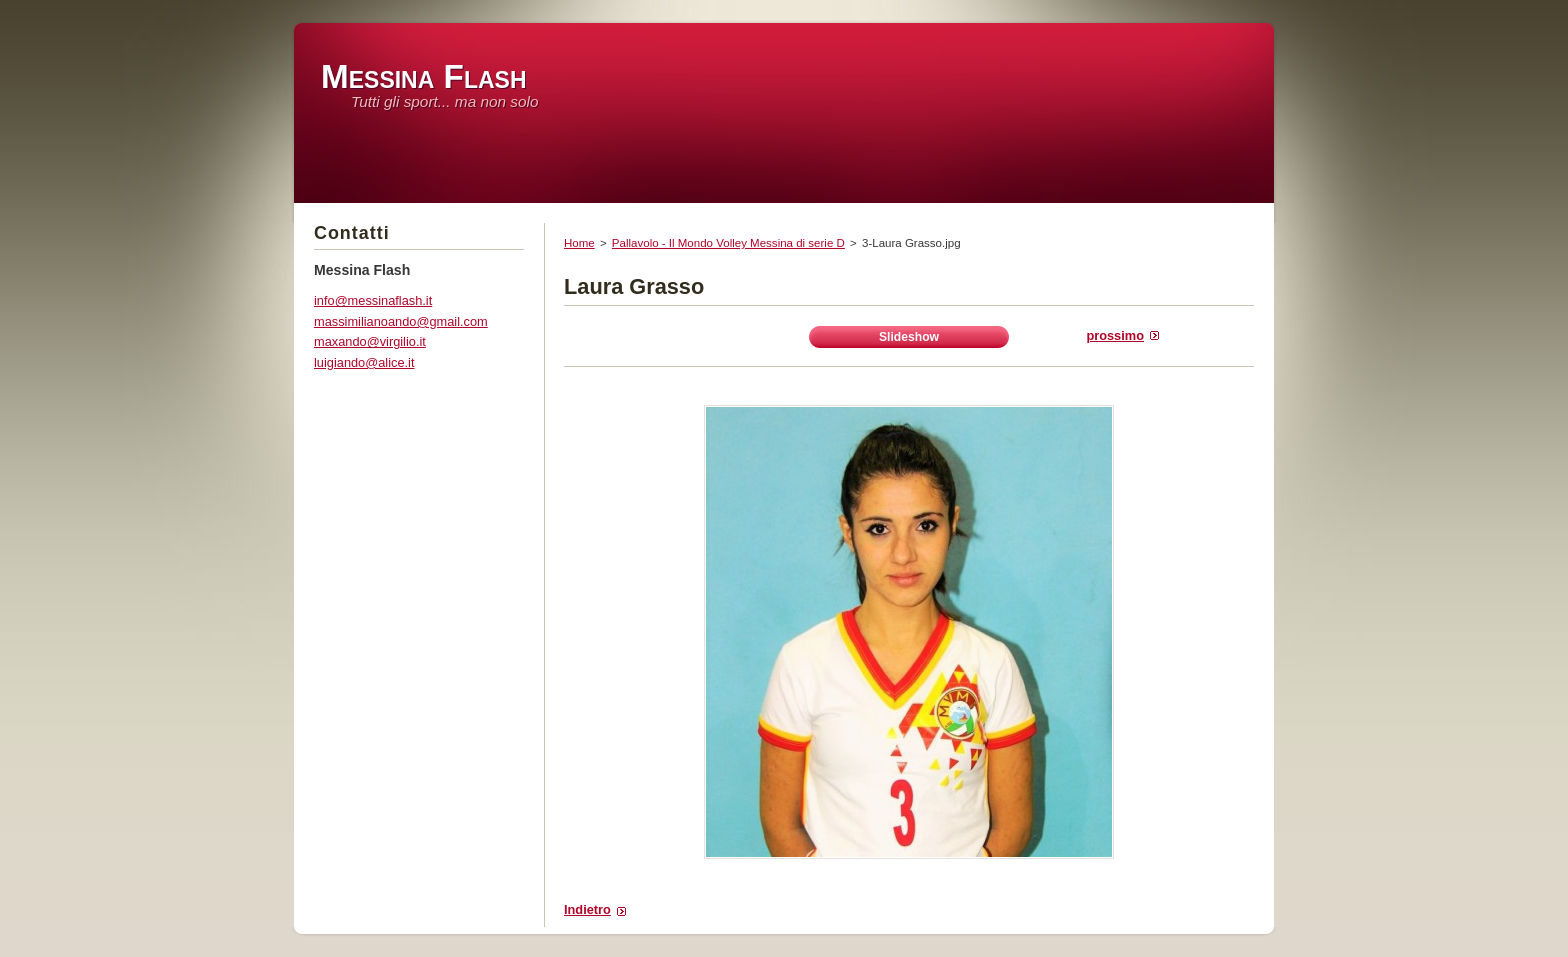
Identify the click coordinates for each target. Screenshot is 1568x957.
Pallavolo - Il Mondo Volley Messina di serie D (728, 243)
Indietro (587, 909)
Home (579, 243)
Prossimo (1115, 335)
